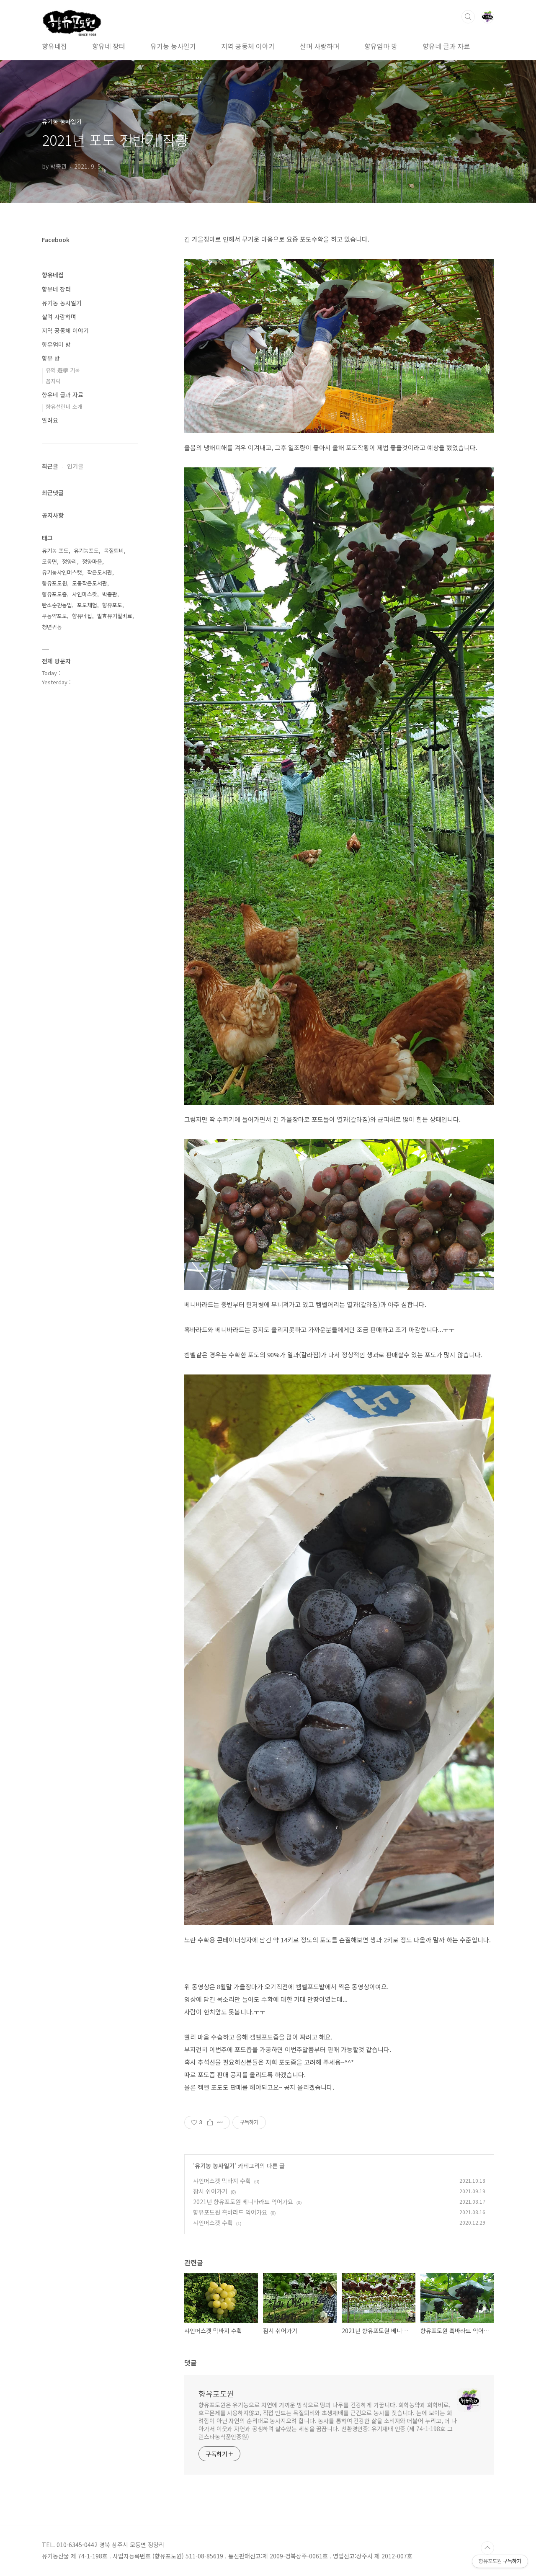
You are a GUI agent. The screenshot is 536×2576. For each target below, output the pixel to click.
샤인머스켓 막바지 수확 (222, 2180)
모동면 (49, 561)
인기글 (75, 466)
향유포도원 (216, 2393)
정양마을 (92, 561)
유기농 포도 (55, 550)
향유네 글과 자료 (446, 46)
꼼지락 (53, 381)
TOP (487, 2548)
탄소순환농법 (57, 605)
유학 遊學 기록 (63, 370)
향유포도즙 (54, 594)
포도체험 (87, 605)
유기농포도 (86, 550)
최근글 (50, 466)
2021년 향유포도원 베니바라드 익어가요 (243, 2201)
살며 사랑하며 (319, 46)
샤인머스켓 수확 (213, 2222)
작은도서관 (99, 572)
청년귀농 (52, 627)
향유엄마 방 (380, 46)
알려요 (50, 420)
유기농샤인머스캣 (62, 572)
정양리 (69, 561)
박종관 (109, 594)
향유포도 (112, 605)
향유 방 (51, 358)
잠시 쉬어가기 (210, 2191)
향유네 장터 (108, 46)
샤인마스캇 (84, 594)
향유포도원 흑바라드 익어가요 (230, 2212)
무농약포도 (54, 616)
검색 (468, 16)
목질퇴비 (114, 550)
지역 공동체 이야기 (248, 46)
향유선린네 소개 (64, 406)
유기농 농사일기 (173, 46)
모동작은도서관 (89, 583)
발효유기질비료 (114, 616)
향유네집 (54, 46)
